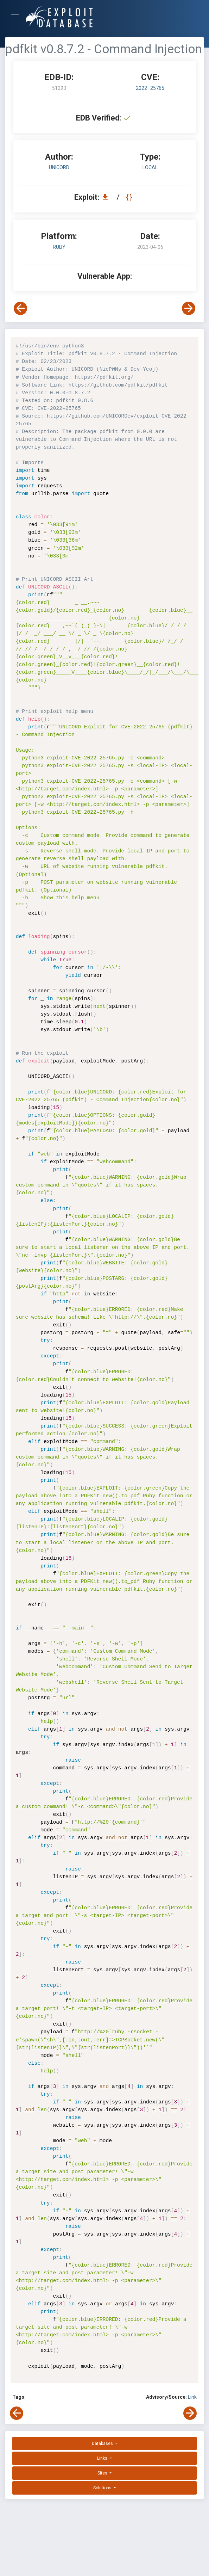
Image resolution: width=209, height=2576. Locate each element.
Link (192, 2397)
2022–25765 (150, 88)
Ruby (59, 247)
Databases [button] (103, 2443)
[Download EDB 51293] (107, 197)
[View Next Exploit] (188, 308)
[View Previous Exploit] (20, 308)
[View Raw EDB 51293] (130, 197)
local (150, 167)
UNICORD (59, 167)
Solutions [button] (103, 2487)
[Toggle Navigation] (17, 17)
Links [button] (102, 2458)
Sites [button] (102, 2473)
